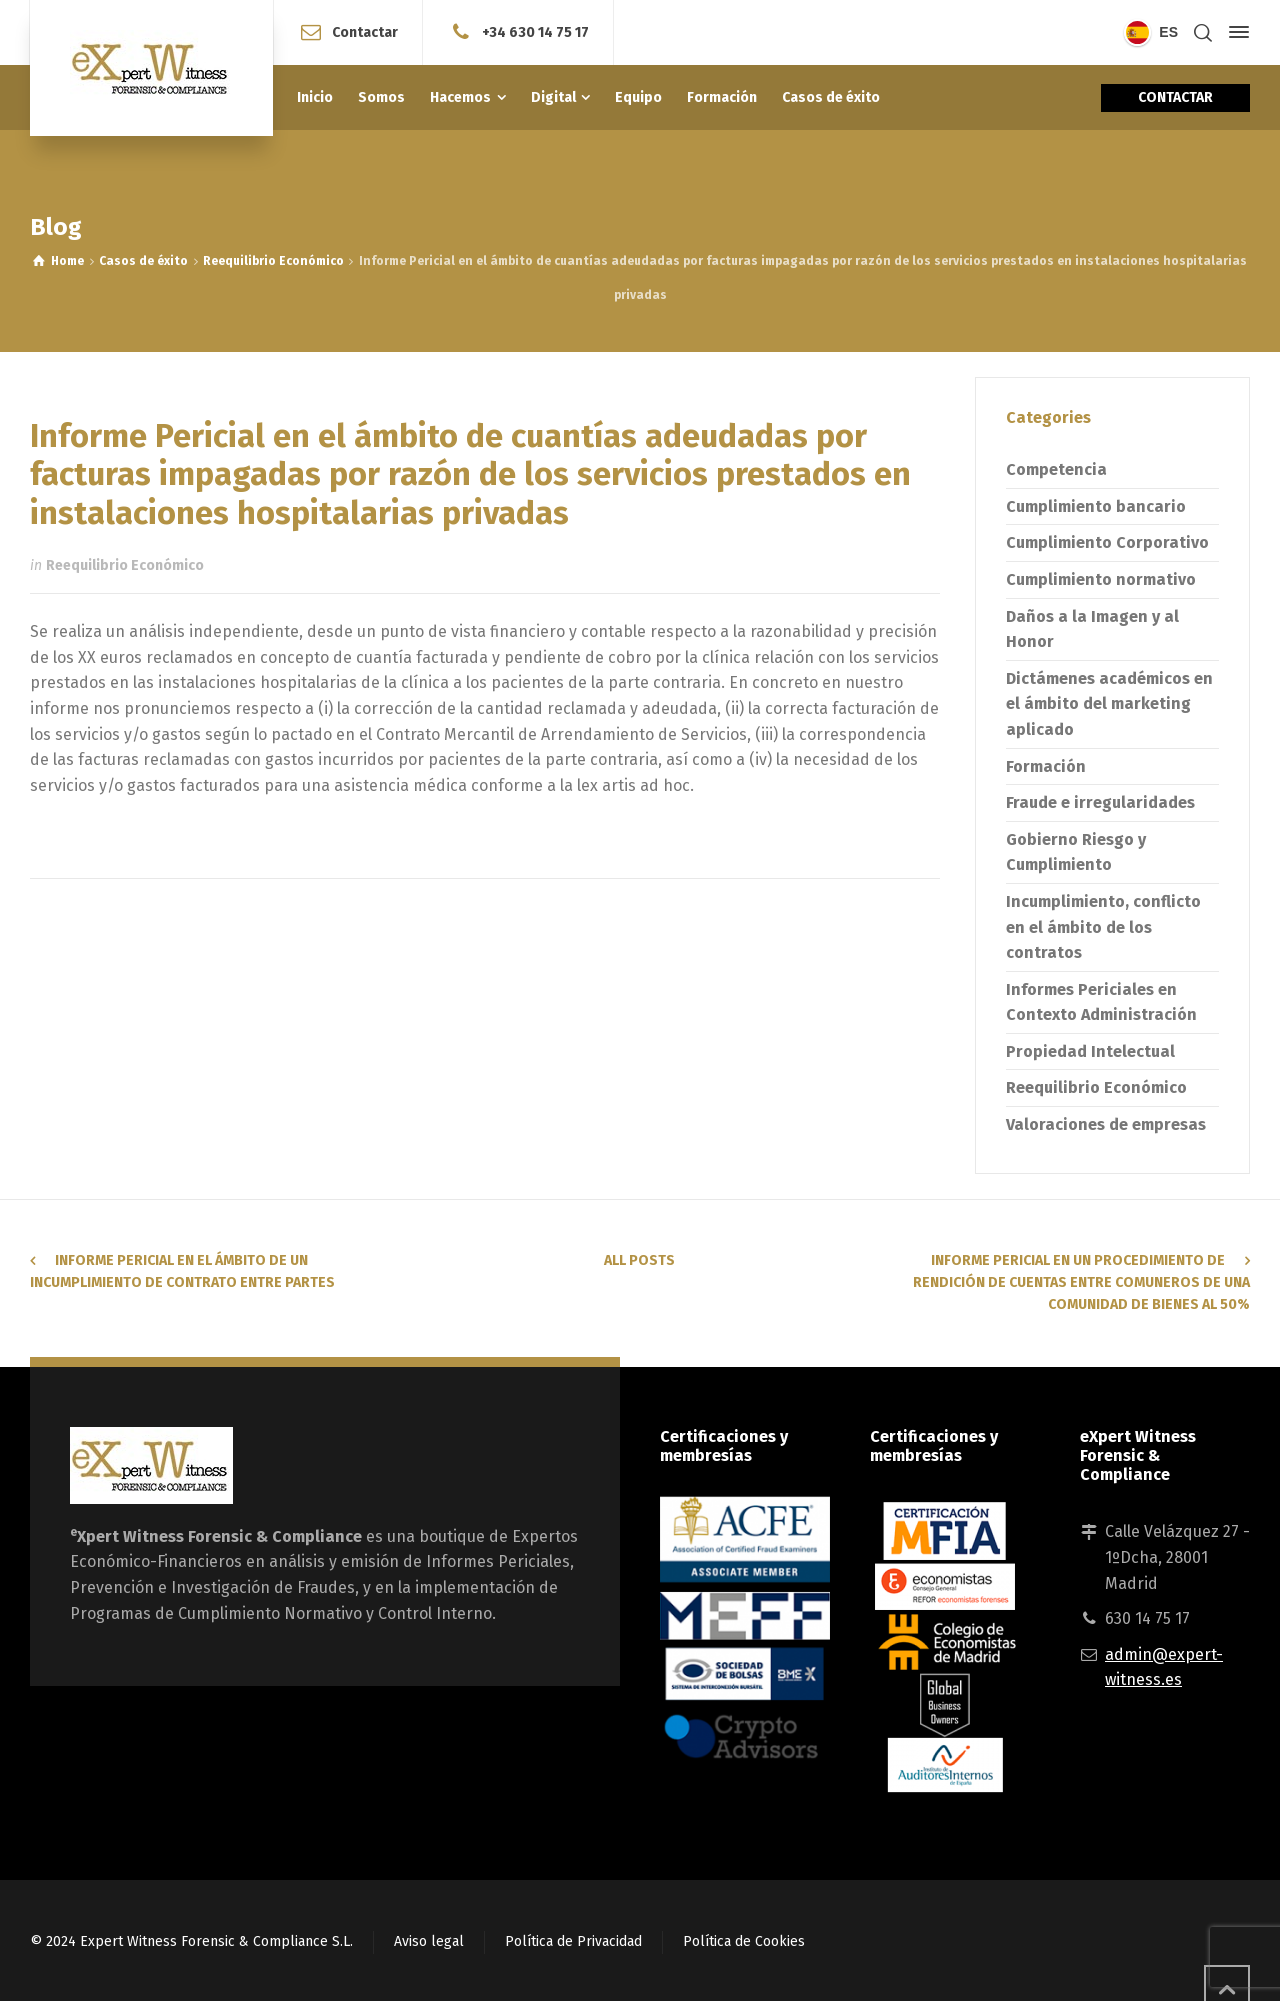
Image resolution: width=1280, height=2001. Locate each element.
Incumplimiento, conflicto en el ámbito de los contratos (1103, 927)
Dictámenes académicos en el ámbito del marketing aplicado (1109, 704)
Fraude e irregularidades (1100, 802)
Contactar (365, 31)
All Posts (639, 1260)
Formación (1046, 766)
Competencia (1056, 469)
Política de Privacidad (573, 1941)
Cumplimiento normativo (1101, 579)
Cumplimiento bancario (1096, 506)
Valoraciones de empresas (1106, 1124)
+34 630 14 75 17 (535, 31)
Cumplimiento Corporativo (1107, 542)
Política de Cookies (744, 1941)
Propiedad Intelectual (1090, 1051)
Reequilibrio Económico (125, 565)
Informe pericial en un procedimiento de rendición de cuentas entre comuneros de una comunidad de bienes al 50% (1081, 1283)
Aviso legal (429, 1941)
